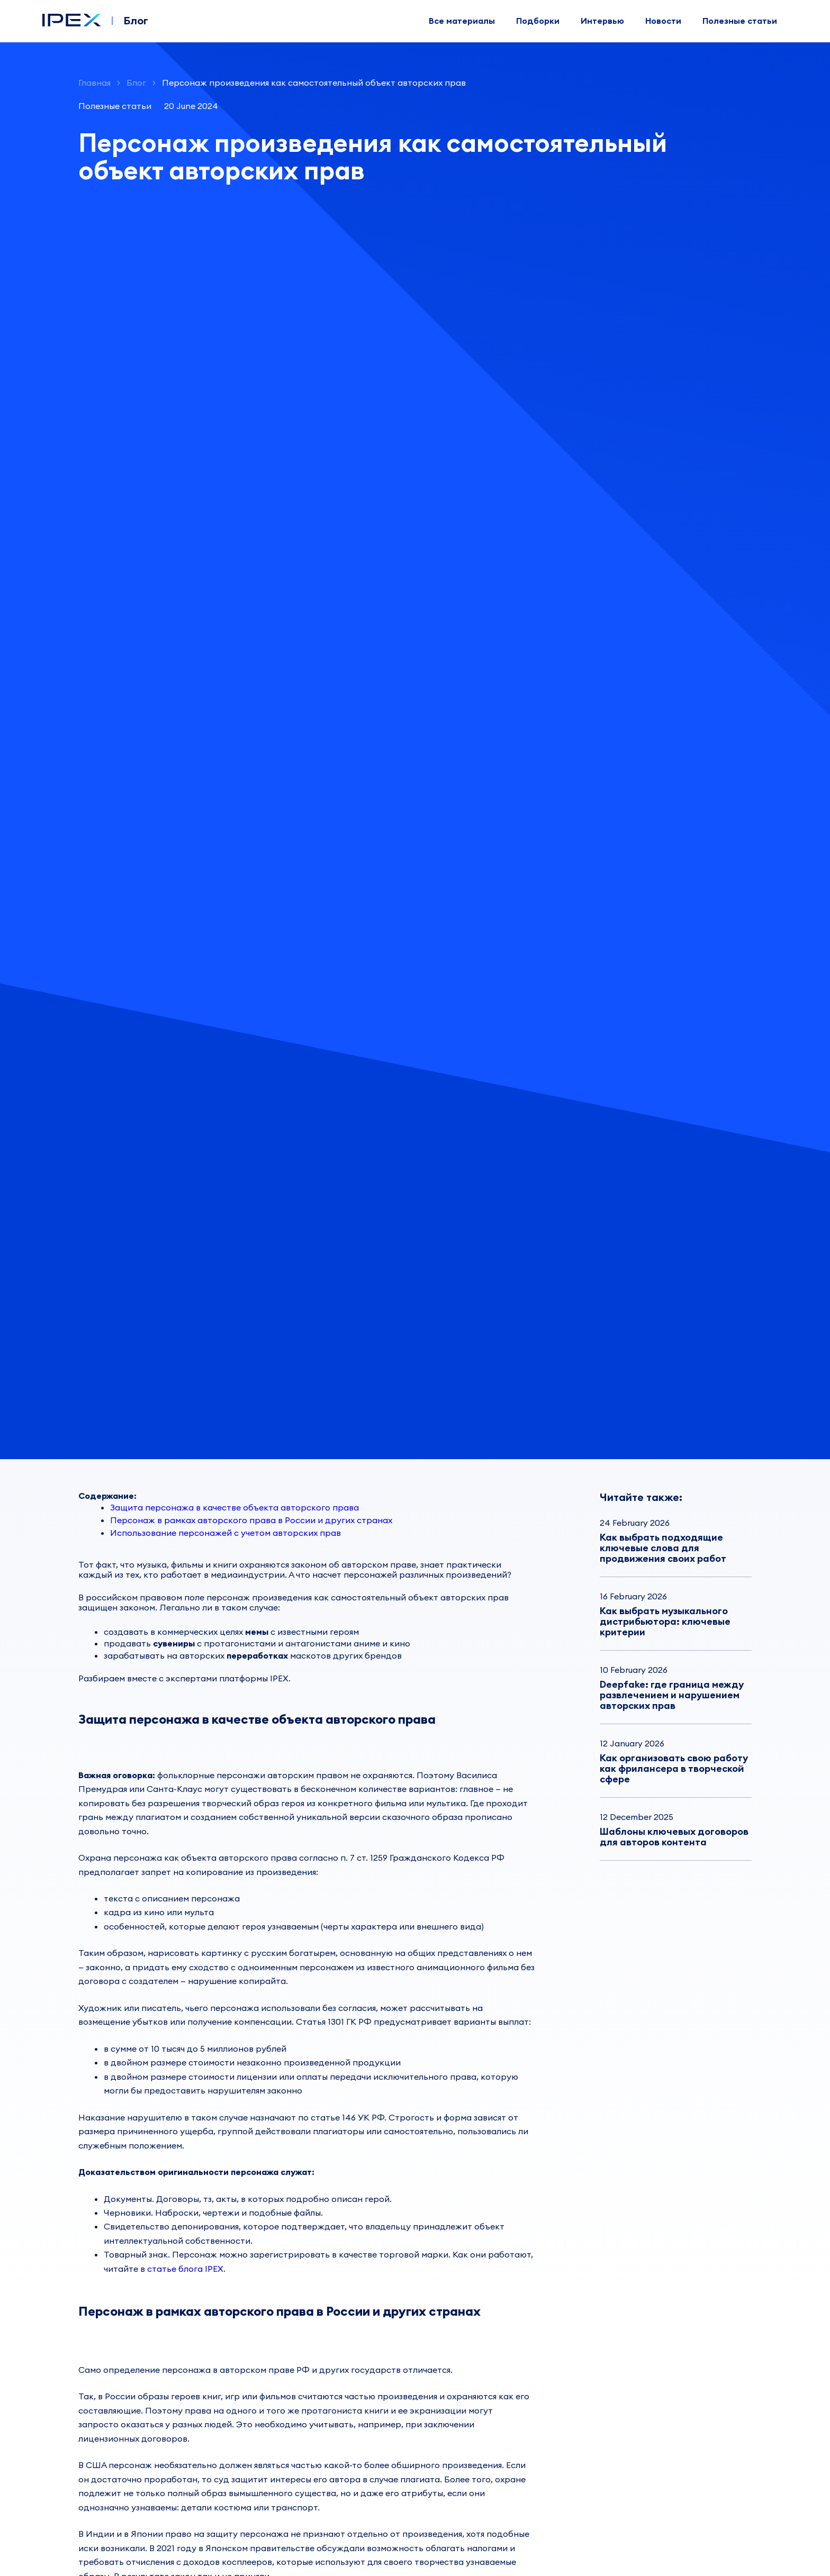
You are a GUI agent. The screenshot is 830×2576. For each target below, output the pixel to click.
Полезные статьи (739, 20)
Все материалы (462, 20)
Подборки (538, 20)
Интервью (602, 20)
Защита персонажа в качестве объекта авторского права (234, 1507)
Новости (663, 20)
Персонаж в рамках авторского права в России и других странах (251, 1520)
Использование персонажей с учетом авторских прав (225, 1532)
